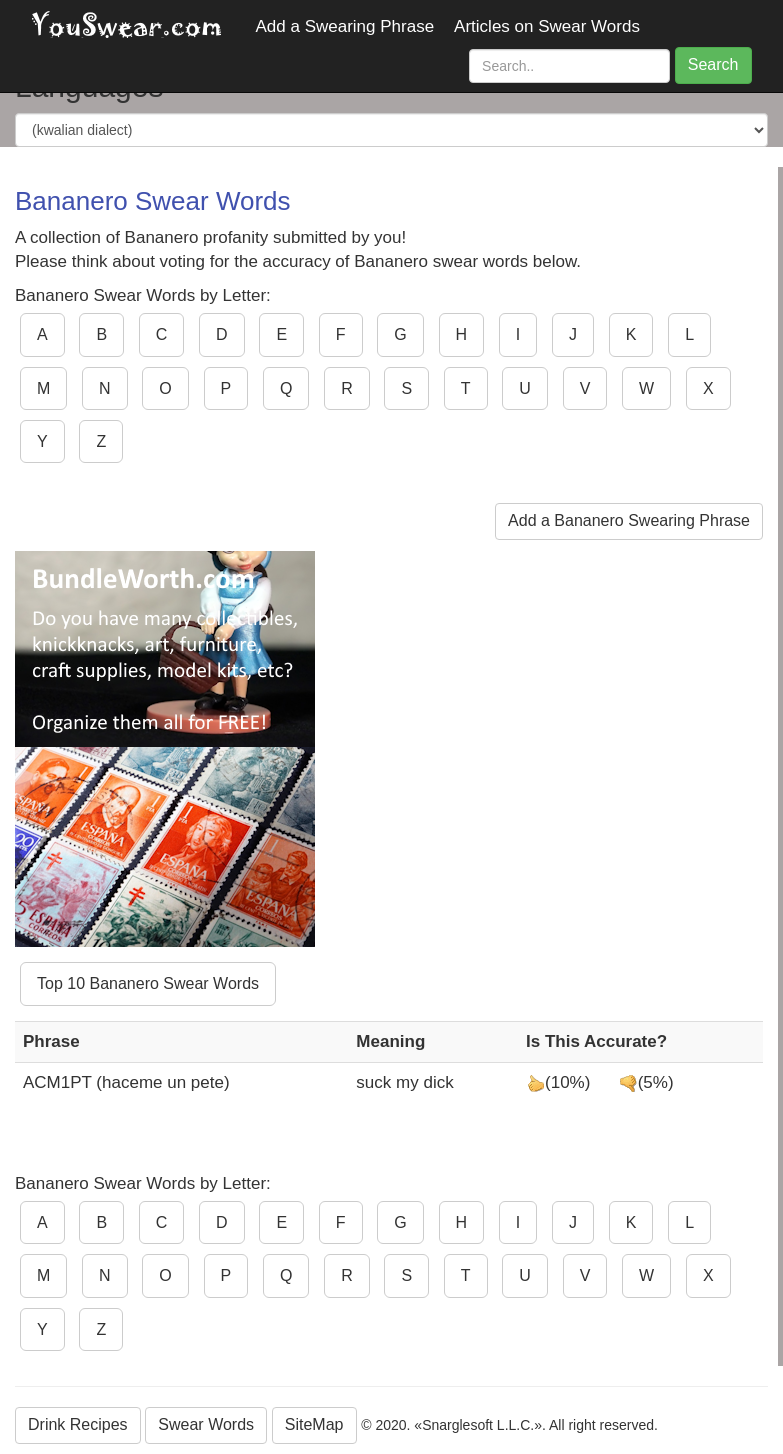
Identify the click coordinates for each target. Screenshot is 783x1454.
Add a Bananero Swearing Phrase (629, 520)
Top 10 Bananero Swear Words (148, 983)
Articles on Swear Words (547, 26)
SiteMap (314, 1424)
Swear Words (206, 1424)
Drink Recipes (78, 1424)
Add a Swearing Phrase (345, 26)
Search (713, 64)
